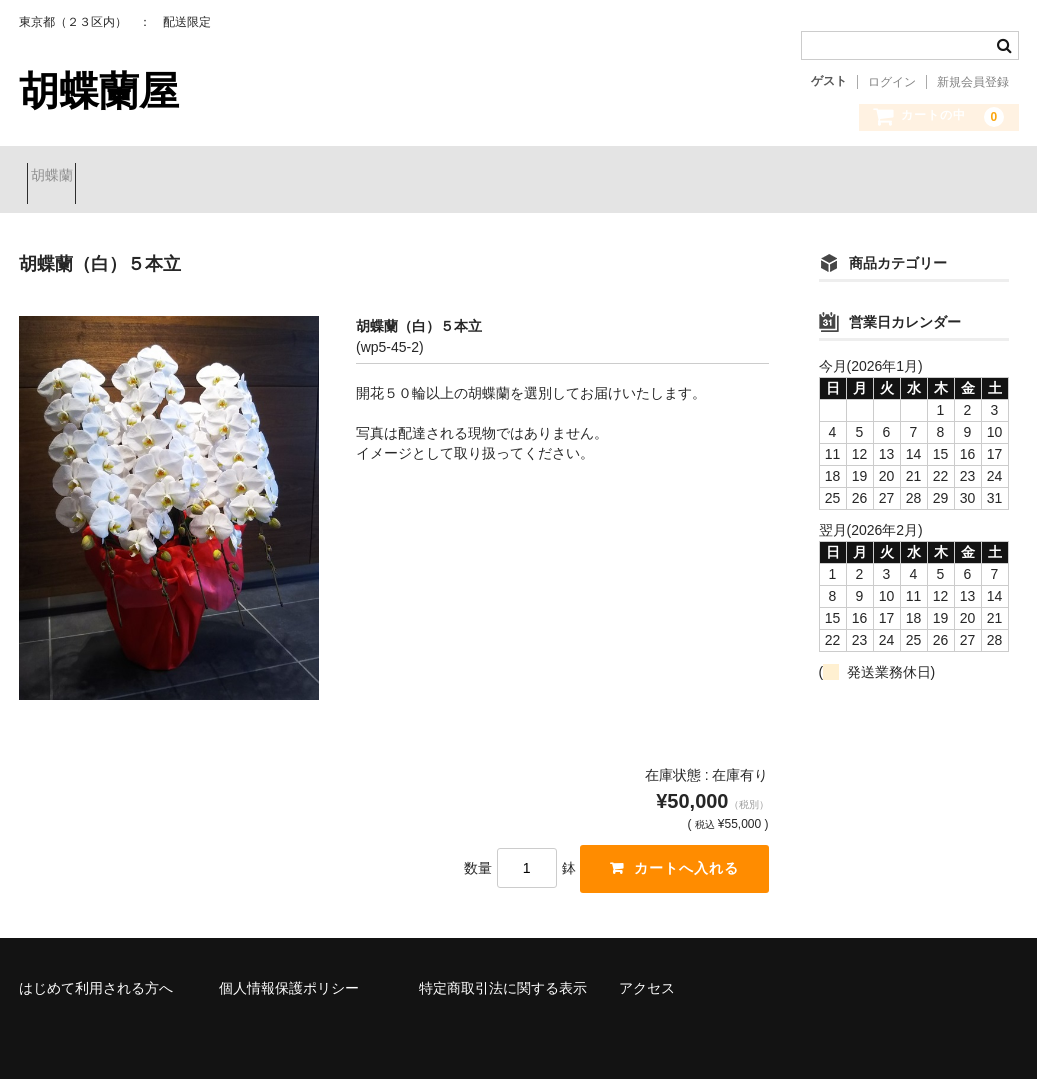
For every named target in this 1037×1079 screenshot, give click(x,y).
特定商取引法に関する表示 (503, 973)
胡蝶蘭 (60, 177)
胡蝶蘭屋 (99, 91)
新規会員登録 (973, 82)
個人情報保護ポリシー (289, 973)
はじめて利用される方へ (96, 973)
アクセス (647, 973)
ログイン (892, 82)
